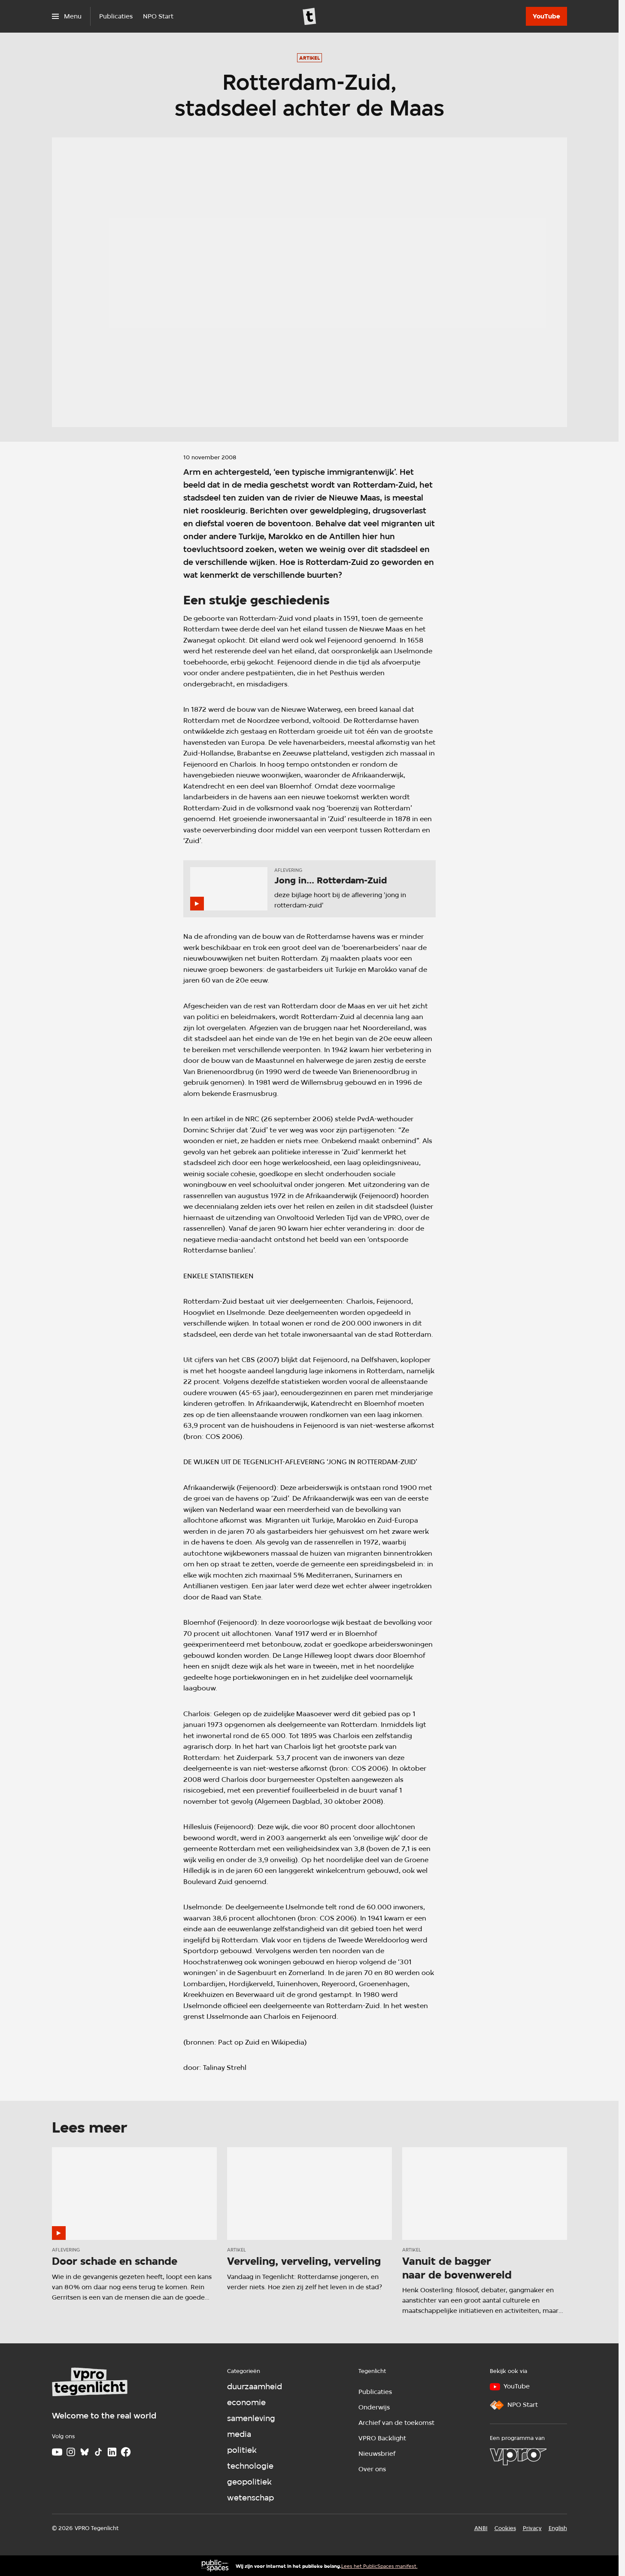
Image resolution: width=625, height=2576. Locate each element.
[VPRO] (518, 2456)
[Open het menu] (67, 16)
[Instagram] (71, 2452)
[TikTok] (98, 2452)
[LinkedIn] (112, 2452)
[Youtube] (57, 2452)
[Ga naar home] (309, 16)
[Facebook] (126, 2452)
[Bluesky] (84, 2452)
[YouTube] (546, 16)
